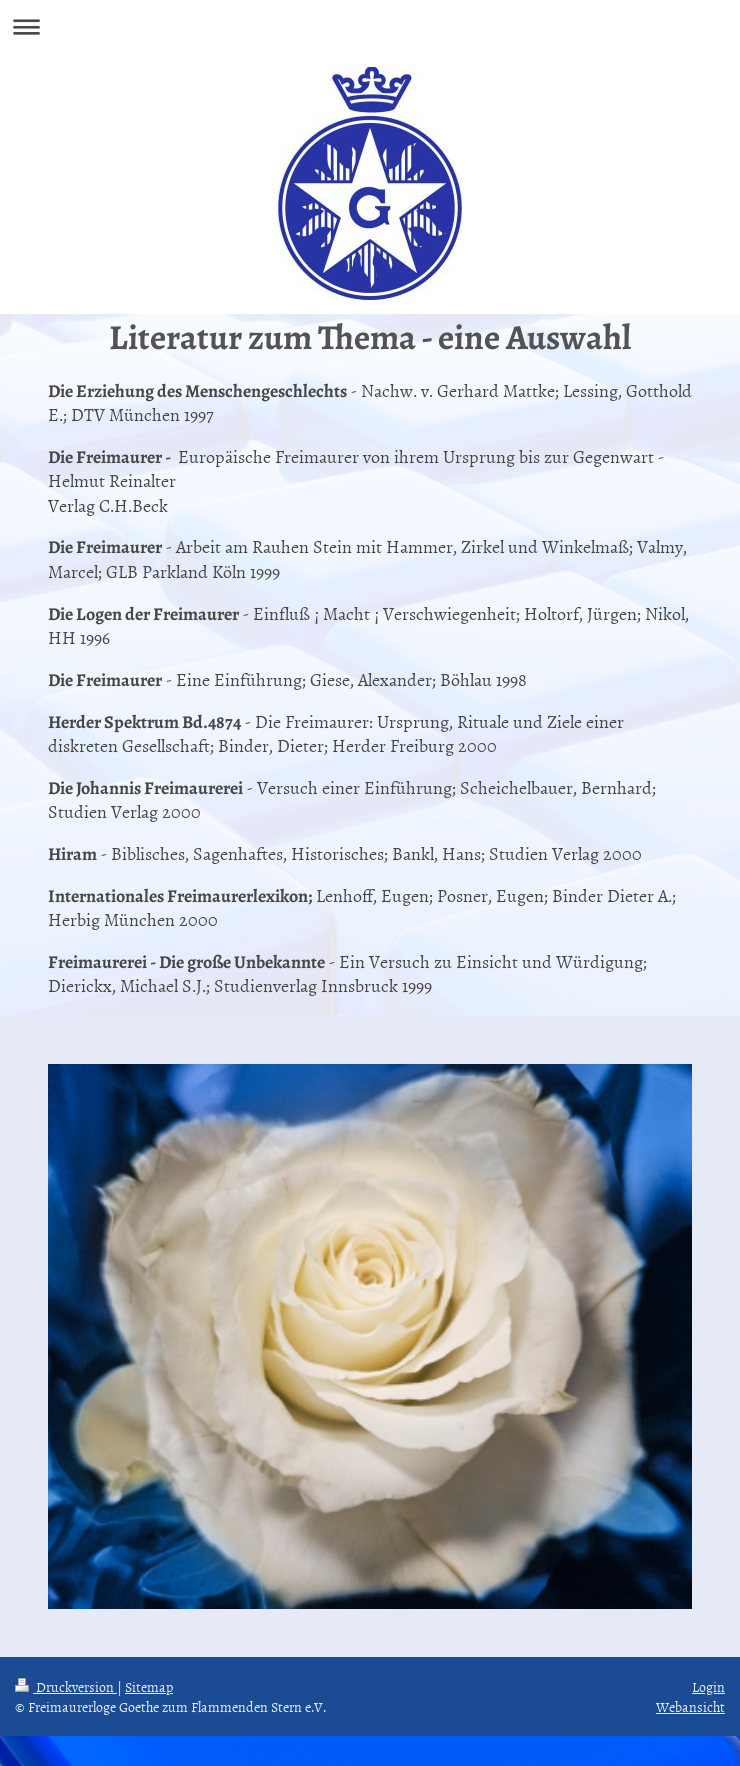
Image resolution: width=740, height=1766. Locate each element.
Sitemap (149, 1686)
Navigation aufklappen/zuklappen (370, 26)
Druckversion (66, 1686)
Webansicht (690, 1706)
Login (708, 1686)
